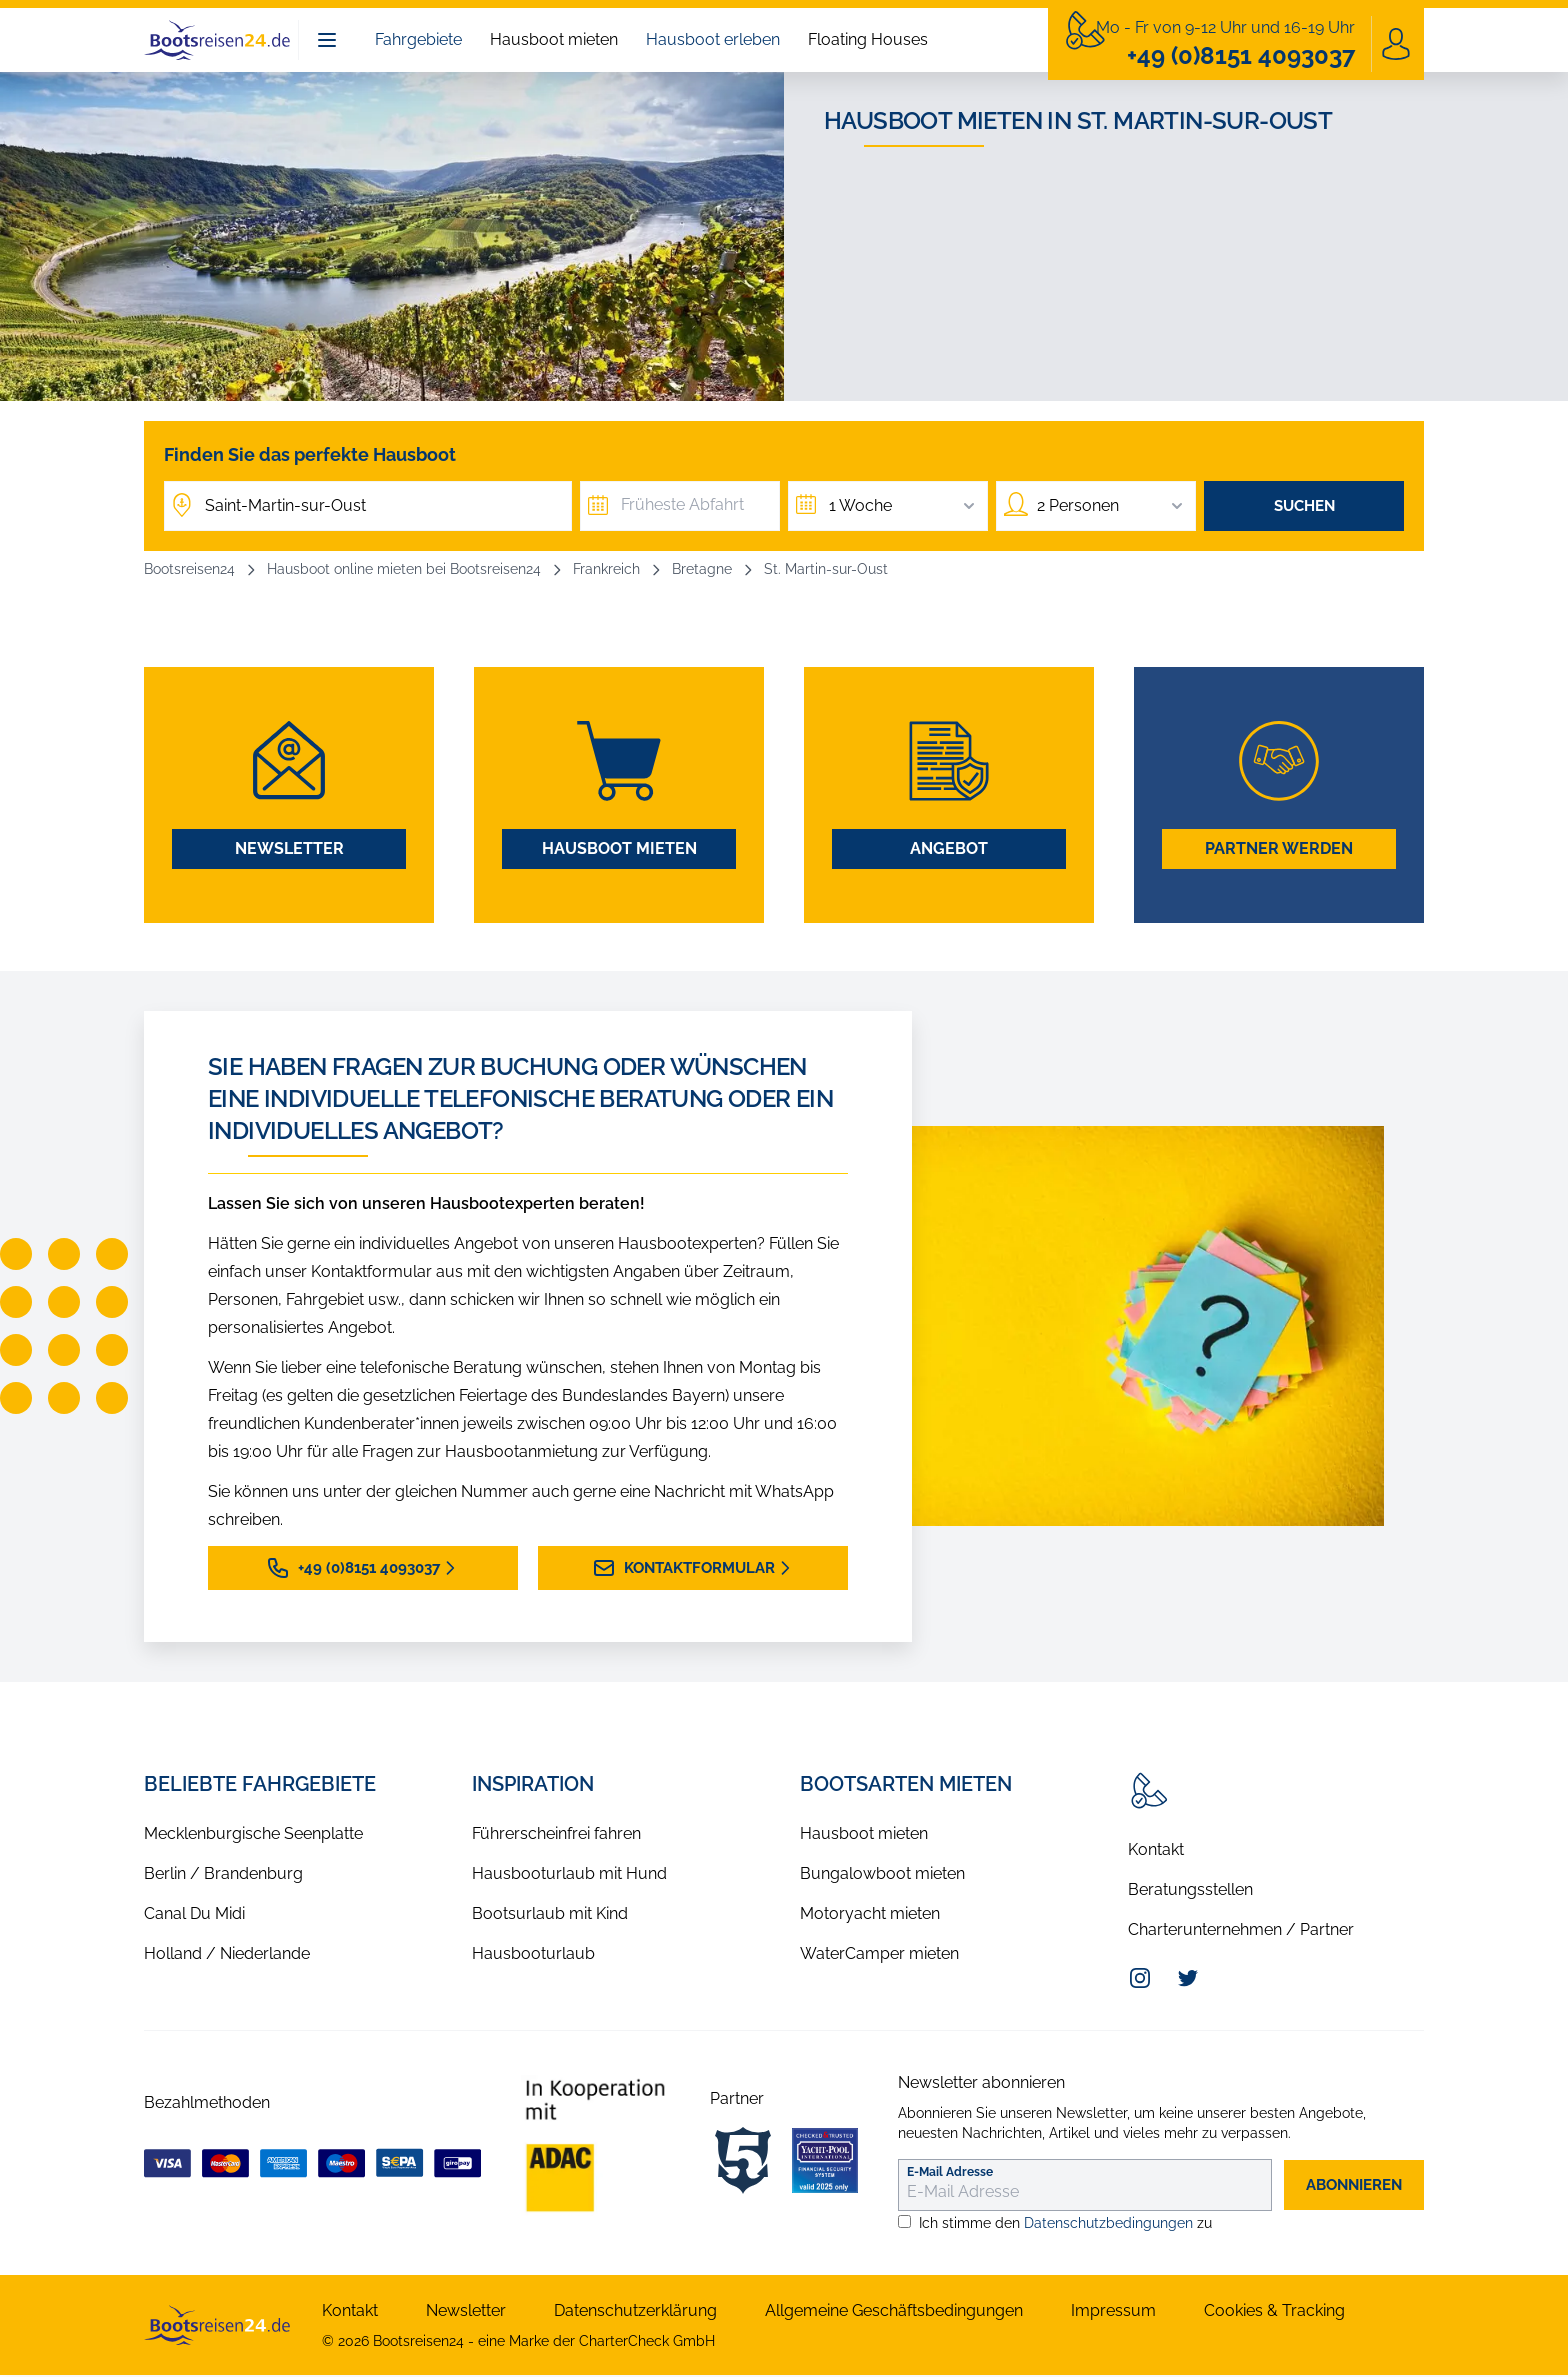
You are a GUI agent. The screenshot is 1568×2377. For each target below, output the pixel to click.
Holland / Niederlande (227, 1955)
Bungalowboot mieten (882, 1875)
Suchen (1304, 506)
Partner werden (1279, 850)
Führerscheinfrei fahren (556, 1835)
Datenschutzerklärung (635, 2312)
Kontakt (1156, 1851)
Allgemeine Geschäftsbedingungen (894, 2312)
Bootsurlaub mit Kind (550, 1915)
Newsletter (289, 850)
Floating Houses (868, 39)
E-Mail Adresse (950, 2174)
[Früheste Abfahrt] (680, 507)
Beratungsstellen (1190, 1891)
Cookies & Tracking (1274, 2312)
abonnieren (1347, 2186)
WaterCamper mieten (879, 1955)
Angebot (949, 850)
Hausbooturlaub (533, 1955)
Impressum (1113, 2312)
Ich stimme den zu (1065, 2225)
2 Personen (1112, 507)
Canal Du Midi (194, 1915)
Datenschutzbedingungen (1108, 2225)
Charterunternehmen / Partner (1241, 1931)
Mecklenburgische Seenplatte (253, 1835)
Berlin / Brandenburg (223, 1875)
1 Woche (904, 507)
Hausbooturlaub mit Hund (569, 1875)
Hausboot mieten (554, 39)
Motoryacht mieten (870, 1915)
